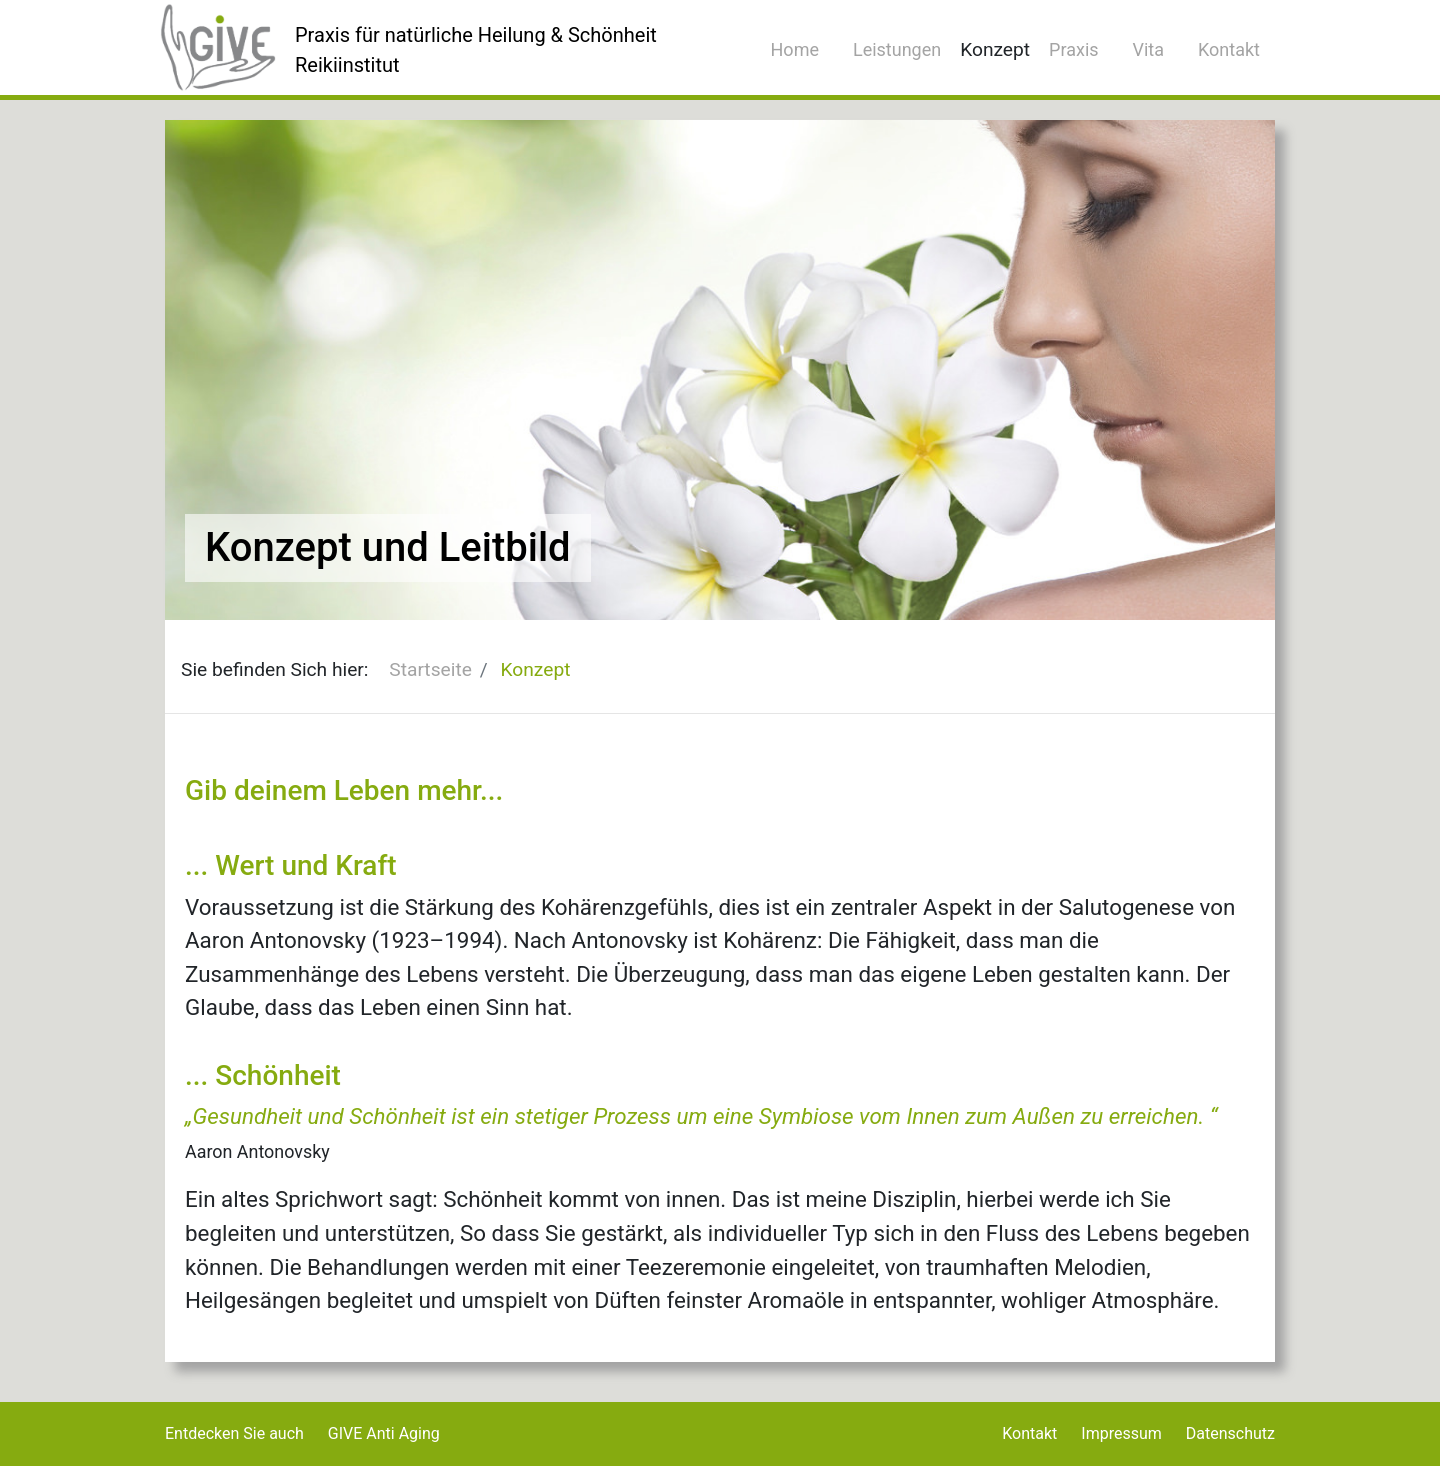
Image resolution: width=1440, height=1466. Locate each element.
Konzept (995, 49)
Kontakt (1229, 49)
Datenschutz (1230, 1433)
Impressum (1121, 1433)
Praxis (1074, 49)
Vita (1149, 49)
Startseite (430, 669)
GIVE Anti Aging (384, 1433)
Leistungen (897, 49)
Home (795, 49)
